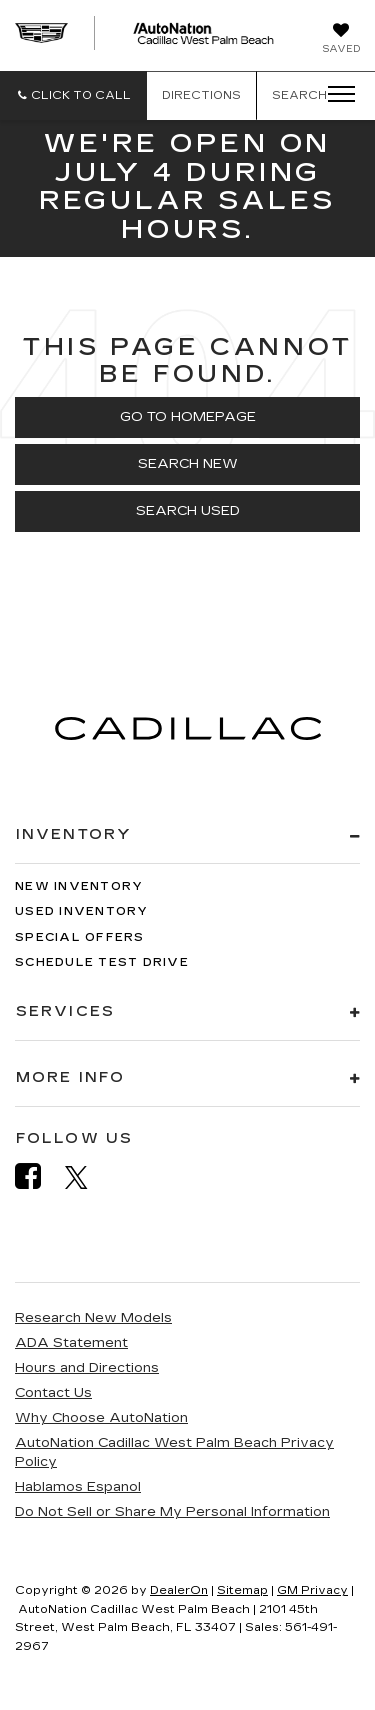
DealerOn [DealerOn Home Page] (179, 1590)
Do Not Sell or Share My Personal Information (172, 1512)
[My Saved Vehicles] (341, 40)
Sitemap (242, 1590)
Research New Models (93, 1318)
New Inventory (79, 886)
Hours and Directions (87, 1368)
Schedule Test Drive (102, 962)
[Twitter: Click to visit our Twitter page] (86, 1177)
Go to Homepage (188, 417)
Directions (201, 95)
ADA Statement (71, 1343)
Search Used (188, 511)
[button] (73, 95)
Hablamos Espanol (78, 1487)
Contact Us (53, 1393)
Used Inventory (82, 911)
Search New (188, 464)
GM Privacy (312, 1590)
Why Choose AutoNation (101, 1418)
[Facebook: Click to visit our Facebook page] (38, 1176)
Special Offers (80, 937)
